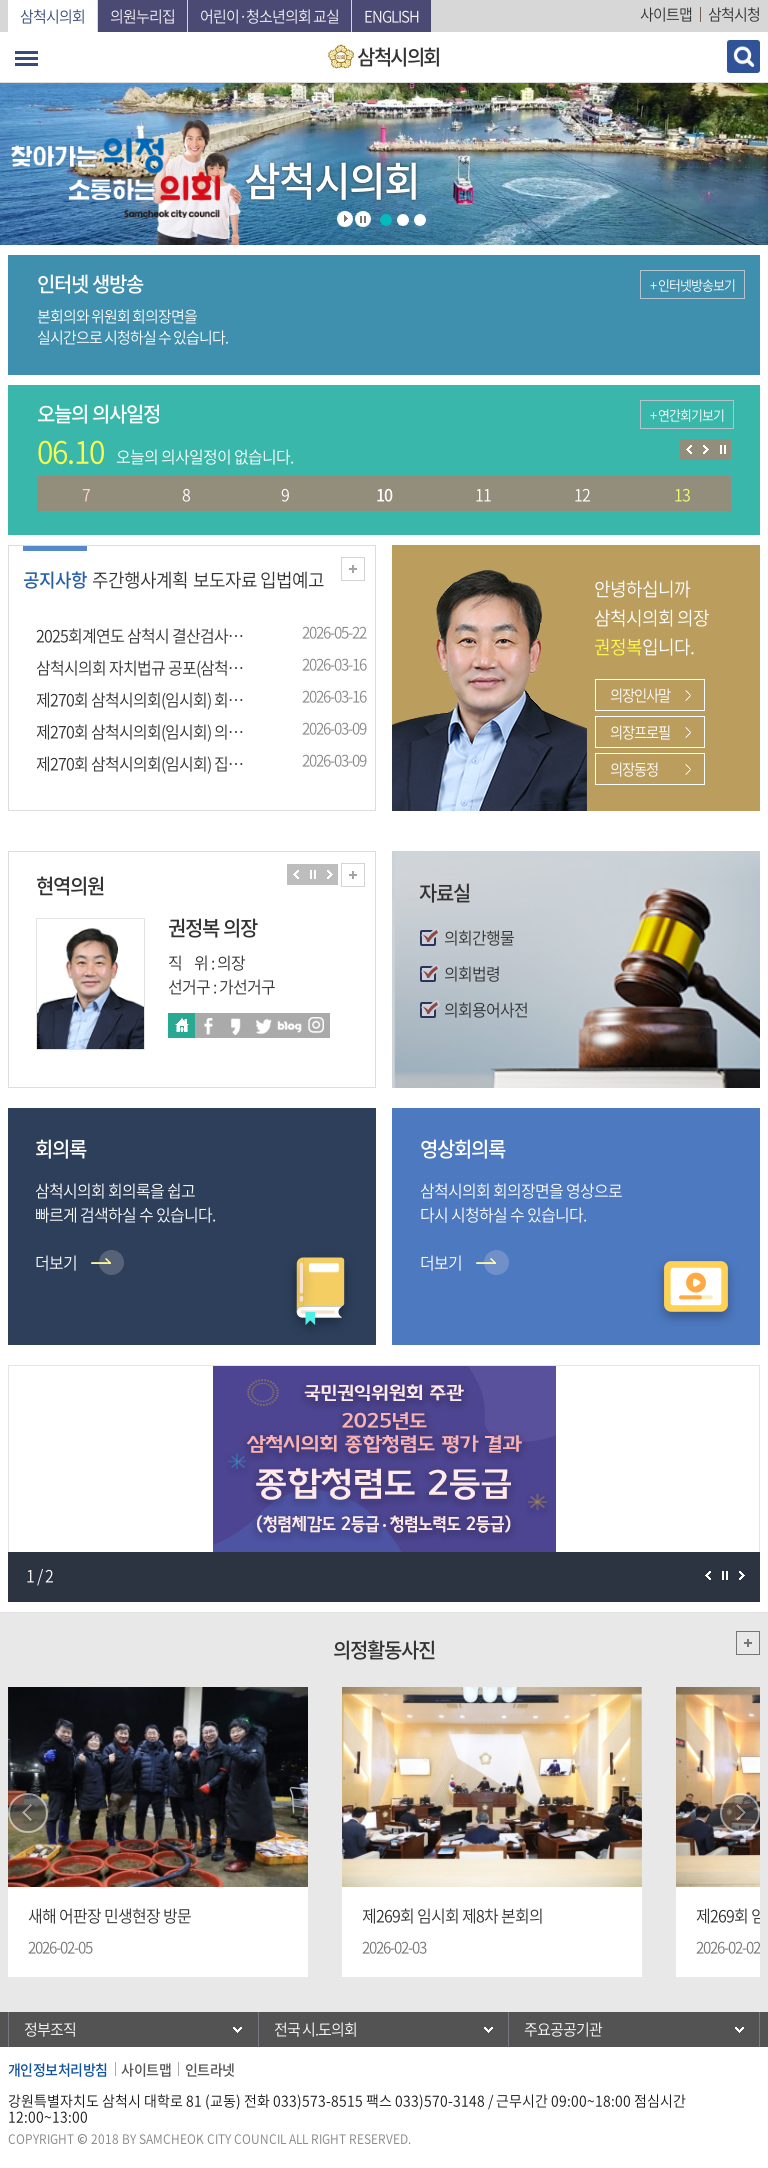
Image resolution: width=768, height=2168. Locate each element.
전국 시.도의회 (315, 2029)
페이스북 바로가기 (208, 1025)
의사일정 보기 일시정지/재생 (722, 449)
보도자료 (225, 579)
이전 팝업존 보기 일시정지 (707, 1575)
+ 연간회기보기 (687, 414)
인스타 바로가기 (316, 1025)
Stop (363, 219)
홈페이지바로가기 (181, 1025)
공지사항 (55, 579)
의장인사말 (640, 695)
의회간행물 (479, 937)
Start (345, 219)
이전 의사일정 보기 (688, 449)
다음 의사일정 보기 (705, 449)
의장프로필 (640, 732)
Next (740, 1813)
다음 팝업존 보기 (741, 1575)
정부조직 (50, 2029)
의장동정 (634, 769)
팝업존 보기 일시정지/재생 (724, 1575)
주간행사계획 (140, 579)
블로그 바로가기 (289, 1025)
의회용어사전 (486, 1009)
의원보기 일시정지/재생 (312, 874)
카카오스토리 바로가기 (235, 1025)
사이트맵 (666, 14)
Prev (28, 1813)
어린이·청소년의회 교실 (269, 16)
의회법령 (472, 973)
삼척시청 (734, 14)
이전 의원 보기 (295, 874)
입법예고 (292, 579)
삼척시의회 (52, 16)
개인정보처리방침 (58, 2069)
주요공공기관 (563, 2029)
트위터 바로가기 (262, 1025)
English (391, 16)
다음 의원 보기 (329, 874)
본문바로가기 (0, 0)
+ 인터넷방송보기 (692, 284)
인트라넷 (210, 2069)
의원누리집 (142, 16)
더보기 (353, 569)
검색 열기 (743, 56)
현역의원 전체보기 (353, 875)
